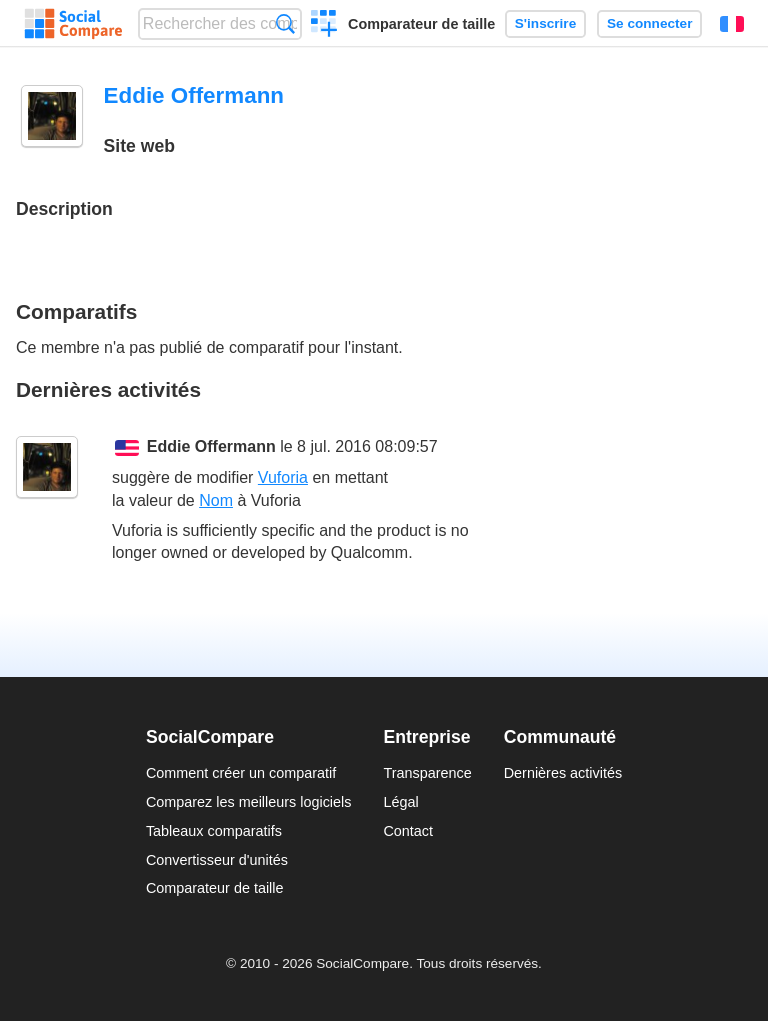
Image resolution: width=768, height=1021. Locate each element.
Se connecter (649, 23)
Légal (400, 802)
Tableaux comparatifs (214, 831)
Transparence (427, 773)
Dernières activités (563, 773)
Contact (408, 831)
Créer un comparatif (324, 26)
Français (732, 24)
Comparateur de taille (421, 24)
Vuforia (283, 477)
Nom (216, 500)
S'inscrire (545, 23)
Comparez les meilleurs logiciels (249, 802)
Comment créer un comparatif (241, 773)
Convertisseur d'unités (217, 860)
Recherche (285, 23)
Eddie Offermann (211, 446)
